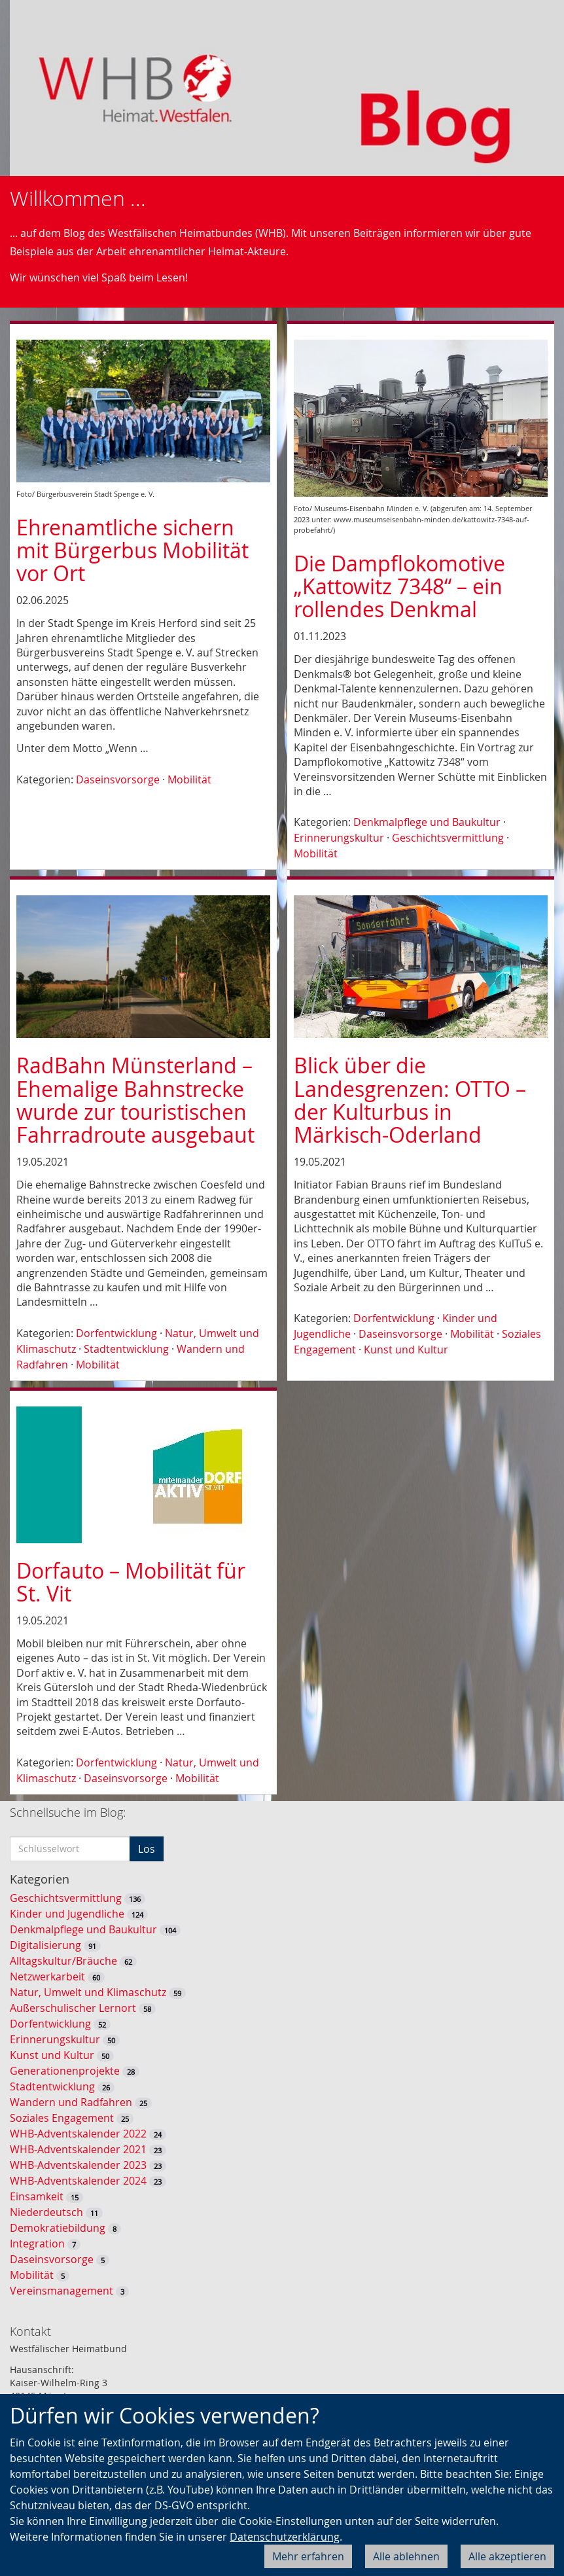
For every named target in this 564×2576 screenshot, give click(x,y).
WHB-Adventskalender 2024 (78, 2181)
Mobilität (189, 779)
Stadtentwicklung (126, 1349)
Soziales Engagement (62, 2118)
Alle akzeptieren (507, 2556)
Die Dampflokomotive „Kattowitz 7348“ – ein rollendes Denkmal (399, 586)
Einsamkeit (36, 2196)
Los (146, 1849)
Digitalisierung (45, 1945)
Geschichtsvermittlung (448, 838)
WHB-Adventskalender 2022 (78, 2133)
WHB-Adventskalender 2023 (78, 2165)
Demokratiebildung (57, 2228)
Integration (37, 2243)
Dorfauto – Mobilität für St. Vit (130, 1581)
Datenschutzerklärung (285, 2537)
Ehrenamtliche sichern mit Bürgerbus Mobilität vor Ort (132, 550)
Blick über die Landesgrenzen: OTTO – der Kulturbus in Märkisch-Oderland (410, 1100)
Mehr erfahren (308, 2556)
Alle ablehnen (406, 2556)
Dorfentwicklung (116, 1333)
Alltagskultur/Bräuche (63, 1961)
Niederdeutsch (46, 2212)
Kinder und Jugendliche (67, 1913)
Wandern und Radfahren (71, 2102)
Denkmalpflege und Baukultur (427, 822)
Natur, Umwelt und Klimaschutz (88, 1992)
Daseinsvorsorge (118, 779)
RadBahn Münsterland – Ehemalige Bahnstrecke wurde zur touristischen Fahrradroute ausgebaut (135, 1100)
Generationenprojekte (65, 2071)
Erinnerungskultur (339, 838)
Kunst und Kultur (406, 1349)
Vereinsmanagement (61, 2290)
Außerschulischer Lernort (73, 2008)
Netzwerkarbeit (47, 1976)
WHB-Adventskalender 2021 (78, 2149)
